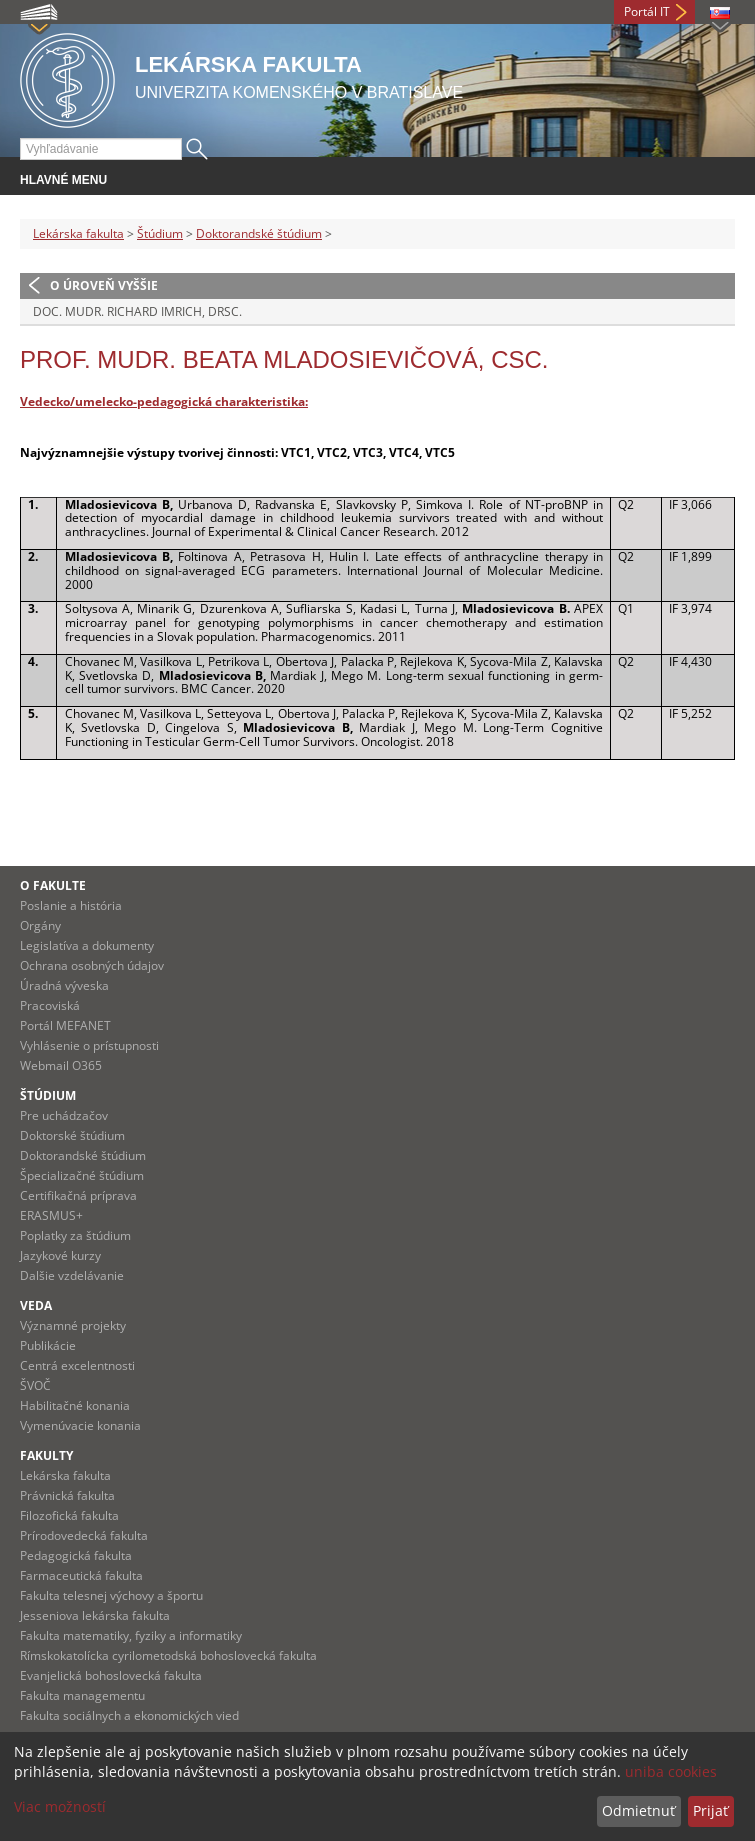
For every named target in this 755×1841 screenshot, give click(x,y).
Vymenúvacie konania (80, 1425)
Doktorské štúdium (72, 1135)
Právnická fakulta (67, 1495)
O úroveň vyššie (104, 285)
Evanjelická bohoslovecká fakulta (111, 1675)
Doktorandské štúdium (259, 233)
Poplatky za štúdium (75, 1235)
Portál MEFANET (65, 1025)
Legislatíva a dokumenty (87, 945)
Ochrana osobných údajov (92, 965)
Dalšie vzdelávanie (72, 1275)
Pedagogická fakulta (76, 1555)
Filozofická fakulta (69, 1515)
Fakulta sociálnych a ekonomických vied (129, 1715)
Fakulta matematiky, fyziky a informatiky (131, 1635)
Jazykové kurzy (60, 1255)
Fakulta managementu (82, 1695)
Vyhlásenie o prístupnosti (89, 1045)
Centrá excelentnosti (77, 1365)
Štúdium (160, 233)
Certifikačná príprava (78, 1195)
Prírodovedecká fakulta (84, 1535)
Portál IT (647, 11)
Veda (36, 1305)
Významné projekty (73, 1325)
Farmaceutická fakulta (81, 1575)
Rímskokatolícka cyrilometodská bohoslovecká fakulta (168, 1655)
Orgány (40, 925)
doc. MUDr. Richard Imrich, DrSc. (137, 311)
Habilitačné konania (75, 1405)
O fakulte (53, 885)
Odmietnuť (638, 1810)
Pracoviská (50, 1005)
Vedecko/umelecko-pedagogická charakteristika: (164, 401)
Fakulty (46, 1455)
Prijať (710, 1810)
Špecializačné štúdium (82, 1175)
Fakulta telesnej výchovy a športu (111, 1595)
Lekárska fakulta (78, 233)
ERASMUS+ (51, 1215)
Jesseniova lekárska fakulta (95, 1615)
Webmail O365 (61, 1065)
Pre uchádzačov (64, 1115)
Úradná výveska (64, 985)
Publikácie (48, 1345)
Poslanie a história (71, 905)
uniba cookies (671, 1771)
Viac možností (60, 1806)
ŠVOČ (35, 1385)
